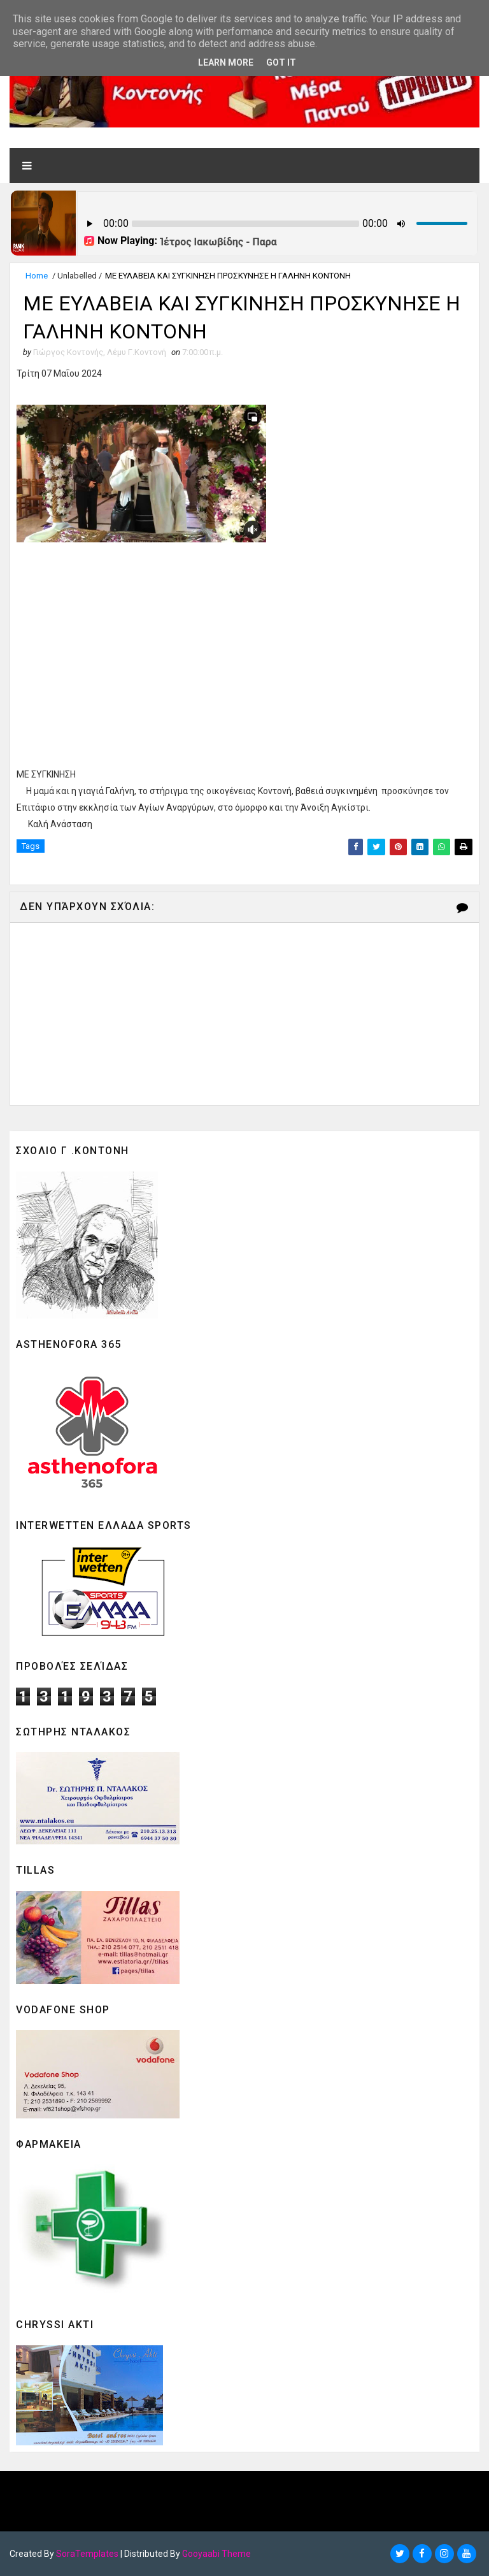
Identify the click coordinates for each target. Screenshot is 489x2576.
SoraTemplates (87, 2554)
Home (36, 275)
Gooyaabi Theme (216, 2554)
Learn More (225, 62)
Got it (281, 62)
